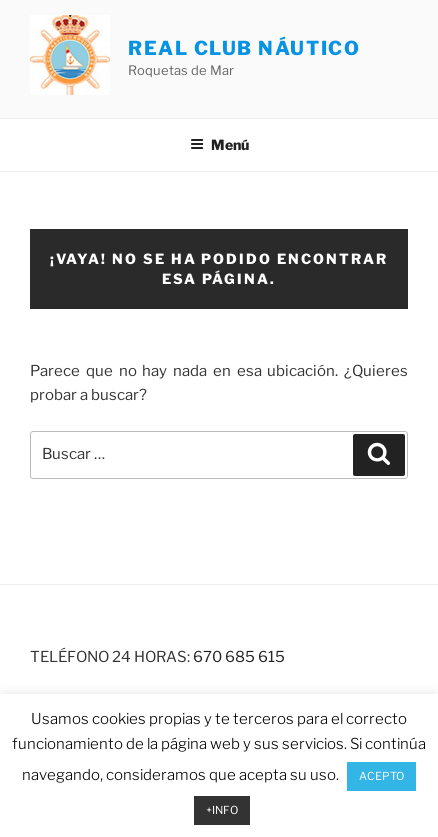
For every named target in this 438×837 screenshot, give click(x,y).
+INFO (222, 810)
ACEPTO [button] (381, 776)
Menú (219, 144)
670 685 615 (239, 657)
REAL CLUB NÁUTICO (244, 48)
